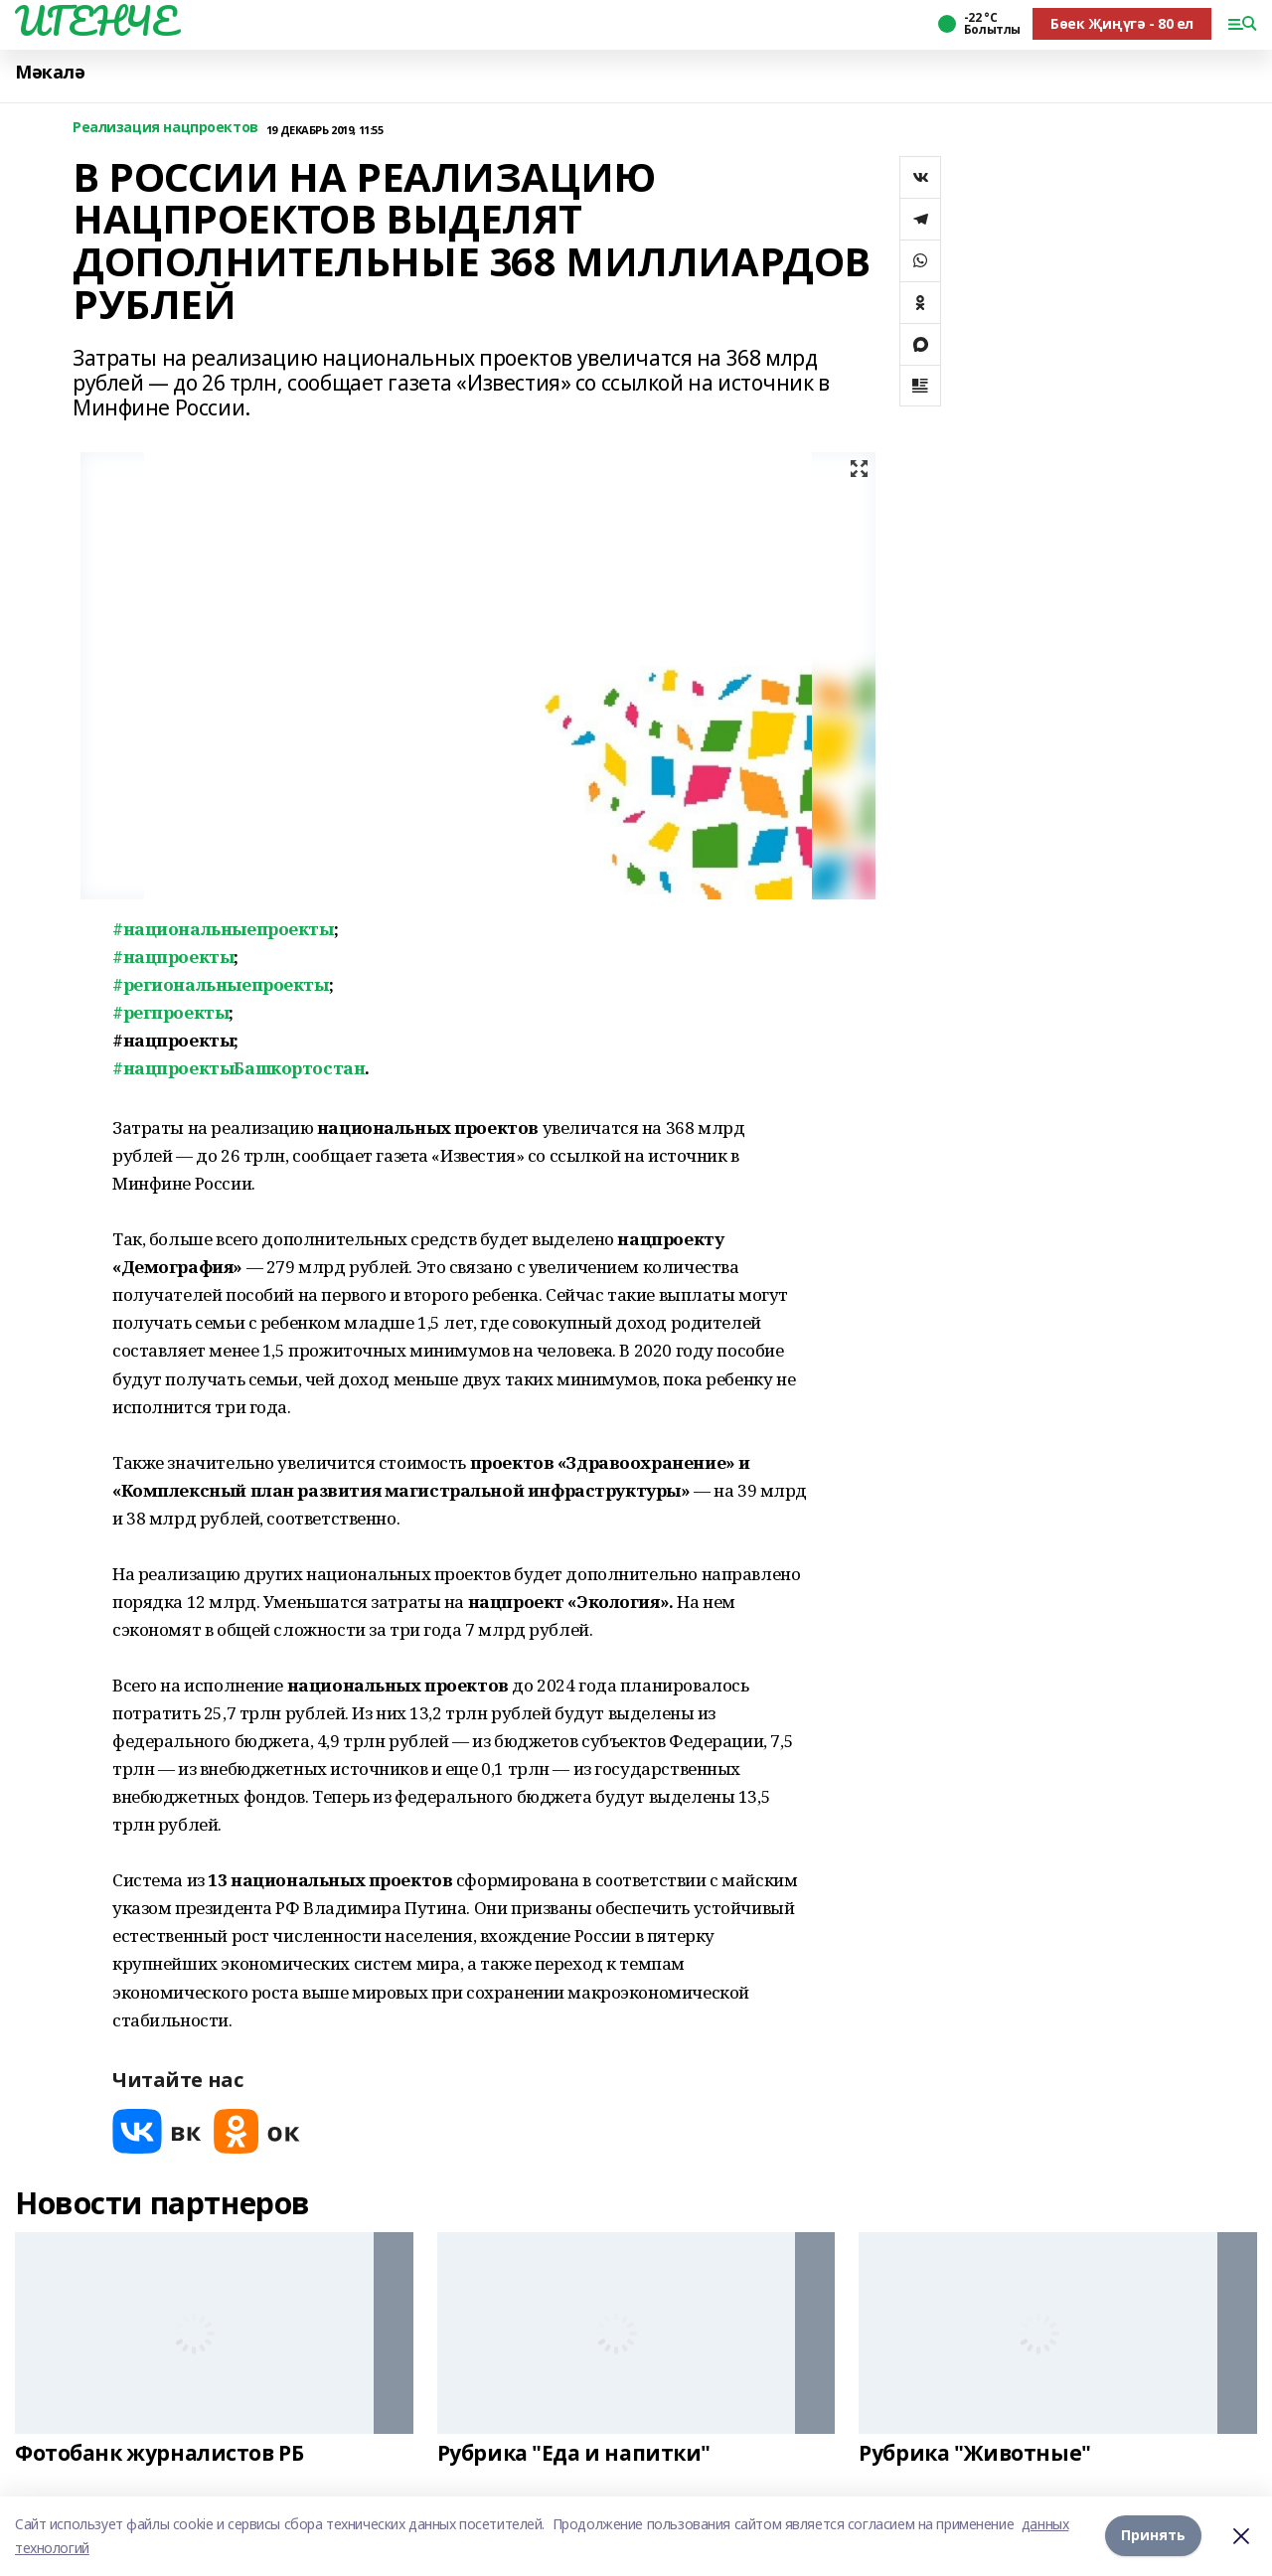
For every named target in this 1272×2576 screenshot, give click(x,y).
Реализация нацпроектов (165, 127)
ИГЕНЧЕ (95, 21)
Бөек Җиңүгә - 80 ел (1121, 23)
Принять (1153, 2535)
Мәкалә (49, 72)
